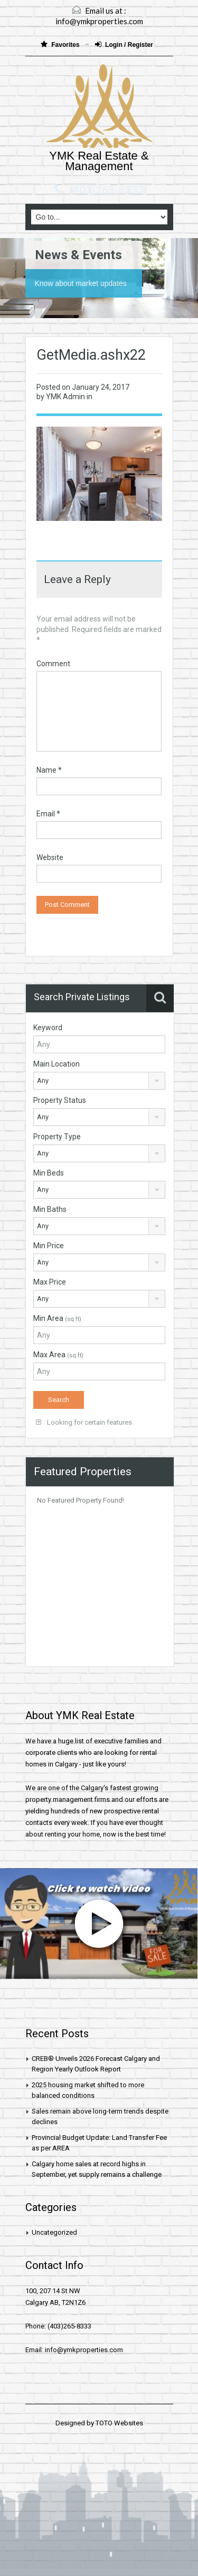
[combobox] (99, 1081)
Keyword (47, 1027)
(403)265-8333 (107, 189)
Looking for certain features (84, 1422)
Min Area (57, 1318)
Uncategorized (54, 2232)
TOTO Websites (119, 2423)
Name (49, 770)
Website (49, 857)
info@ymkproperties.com (99, 21)
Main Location (56, 1064)
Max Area (58, 1354)
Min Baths (50, 1209)
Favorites (61, 44)
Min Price (48, 1245)
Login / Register (124, 44)
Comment (53, 663)
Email (48, 814)
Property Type (57, 1136)
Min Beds (48, 1173)
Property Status (59, 1100)
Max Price (49, 1282)
